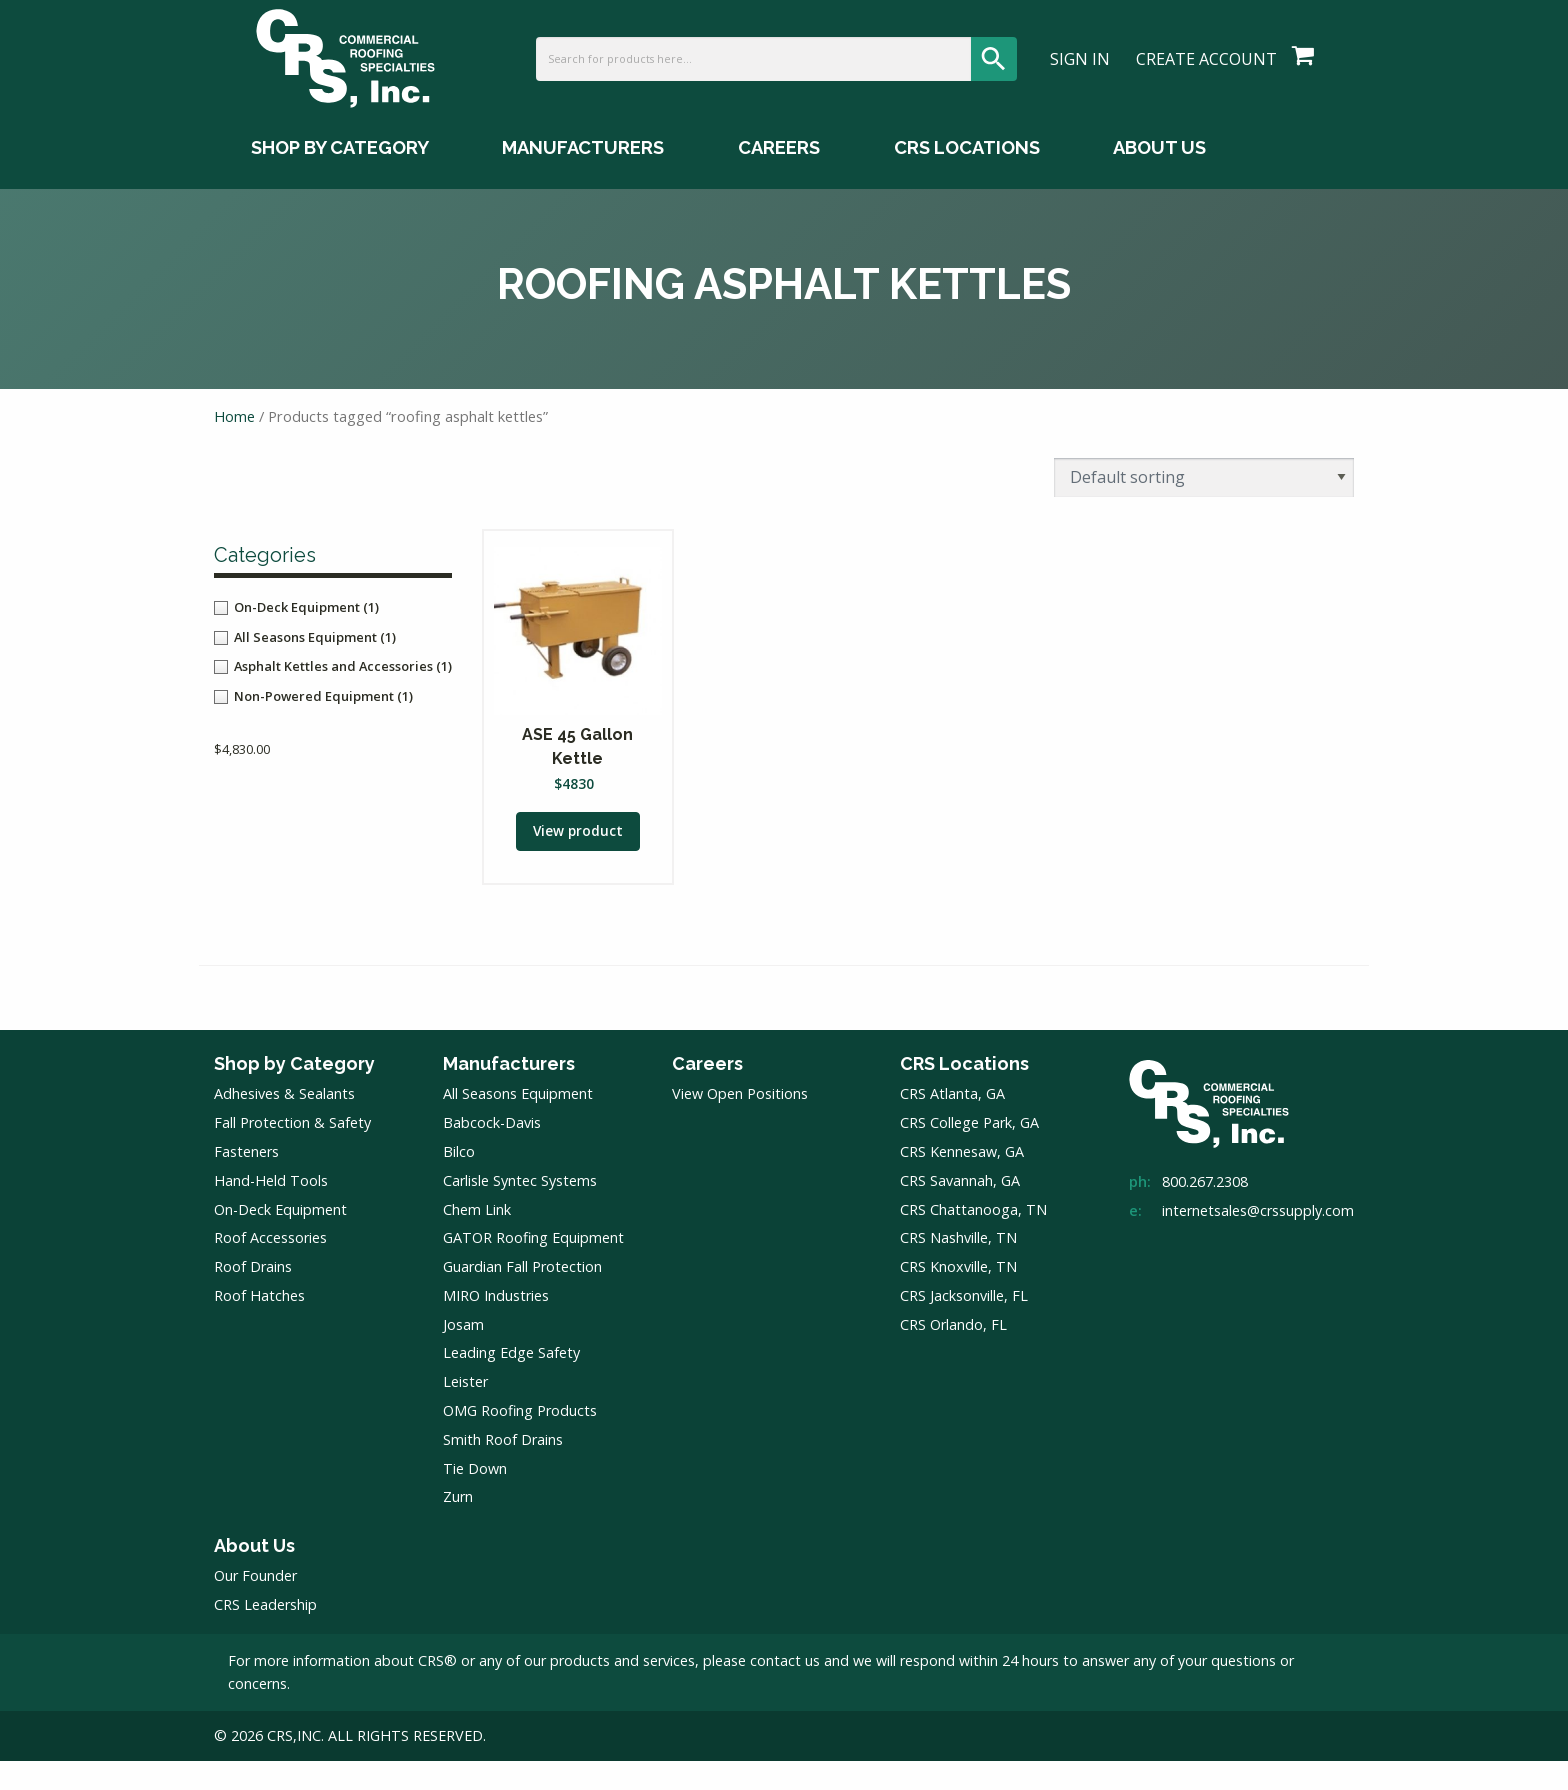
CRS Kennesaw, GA (962, 1180)
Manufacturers (509, 1092)
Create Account (1206, 76)
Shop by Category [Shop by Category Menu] (340, 181)
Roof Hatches (259, 1324)
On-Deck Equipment (280, 1238)
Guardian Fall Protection (522, 1295)
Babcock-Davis (492, 1151)
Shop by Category (294, 1092)
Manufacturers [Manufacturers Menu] (583, 181)
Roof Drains (253, 1295)
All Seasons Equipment (518, 1123)
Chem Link (477, 1238)
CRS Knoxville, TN (958, 1295)
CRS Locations (964, 1092)
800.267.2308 (1205, 1210)
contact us (785, 1689)
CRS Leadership (265, 1633)
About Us (254, 1574)
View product (578, 857)
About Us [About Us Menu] (1159, 181)
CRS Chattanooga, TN (973, 1238)
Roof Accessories (270, 1266)
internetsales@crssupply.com (1258, 1239)
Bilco (459, 1180)
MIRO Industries (496, 1324)
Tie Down (475, 1497)
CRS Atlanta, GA (952, 1123)
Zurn (458, 1525)
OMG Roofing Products (520, 1439)
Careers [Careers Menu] (779, 181)
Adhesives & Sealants (284, 1123)
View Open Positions (740, 1123)
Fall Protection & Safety (292, 1151)
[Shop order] (1204, 499)
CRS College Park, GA (969, 1151)
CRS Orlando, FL (953, 1353)
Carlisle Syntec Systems (520, 1209)
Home (234, 439)
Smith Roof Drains (503, 1468)
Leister (465, 1410)
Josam (463, 1353)
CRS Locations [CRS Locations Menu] (967, 181)
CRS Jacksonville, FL (964, 1324)
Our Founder (255, 1605)
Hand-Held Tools (271, 1209)
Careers (707, 1092)
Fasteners (246, 1180)
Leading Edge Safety (511, 1382)
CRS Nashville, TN (958, 1266)
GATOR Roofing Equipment (533, 1266)
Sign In (1080, 76)
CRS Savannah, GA (960, 1209)
